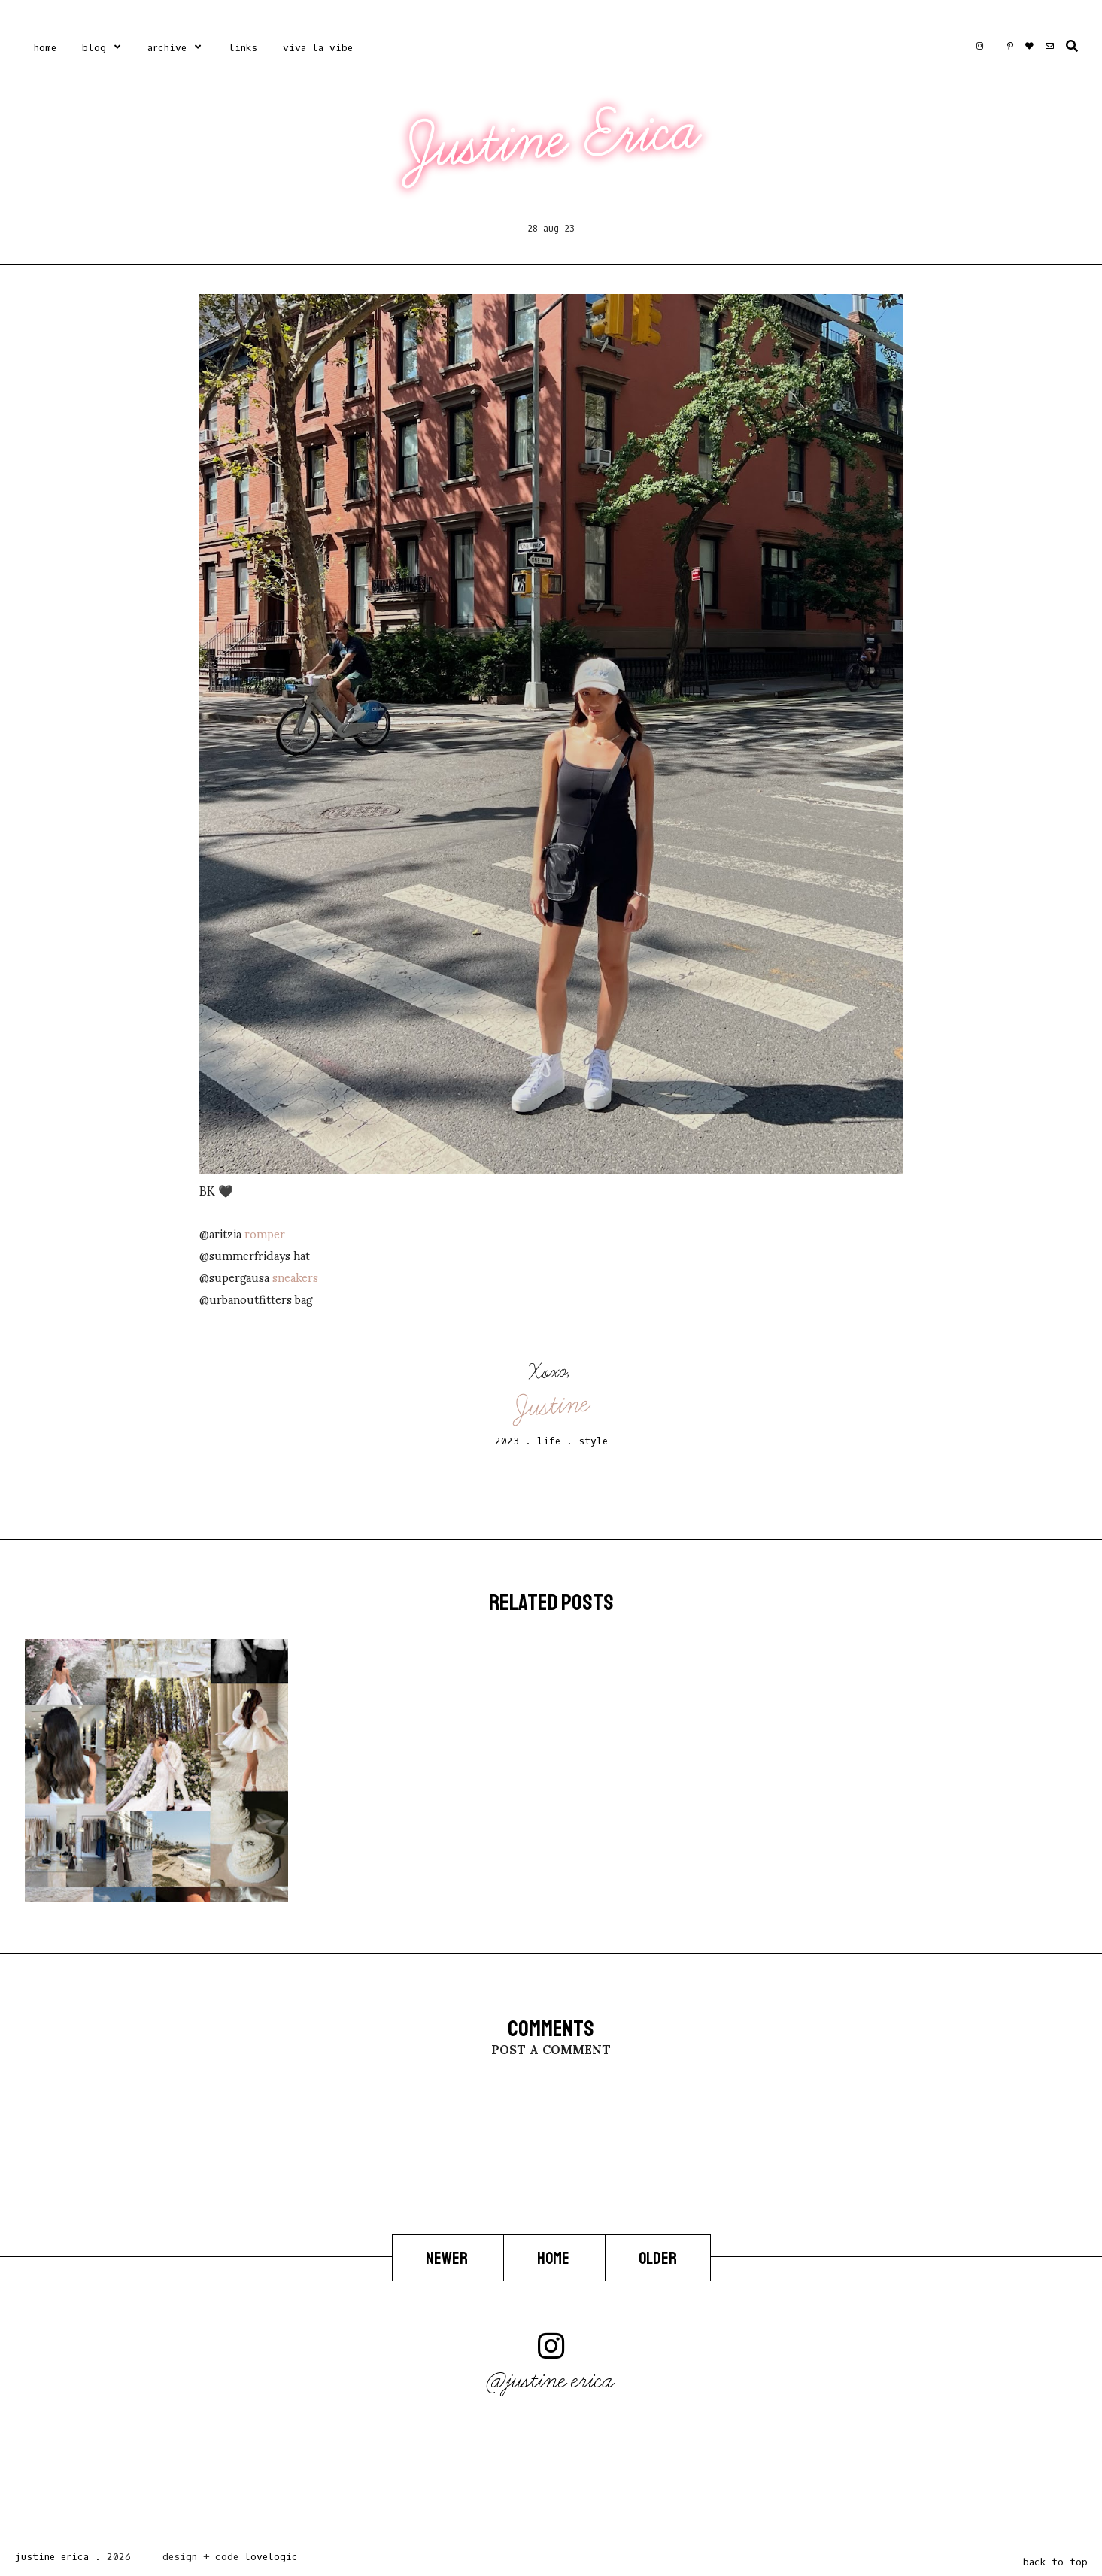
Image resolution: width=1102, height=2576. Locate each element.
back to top (1055, 2562)
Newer (448, 2258)
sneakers (295, 1276)
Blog (94, 47)
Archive (167, 47)
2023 (507, 1441)
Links (243, 47)
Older (658, 2258)
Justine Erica (553, 138)
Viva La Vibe (318, 47)
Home (45, 47)
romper (264, 1232)
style (593, 1441)
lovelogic (271, 2556)
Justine (552, 1405)
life (548, 1441)
